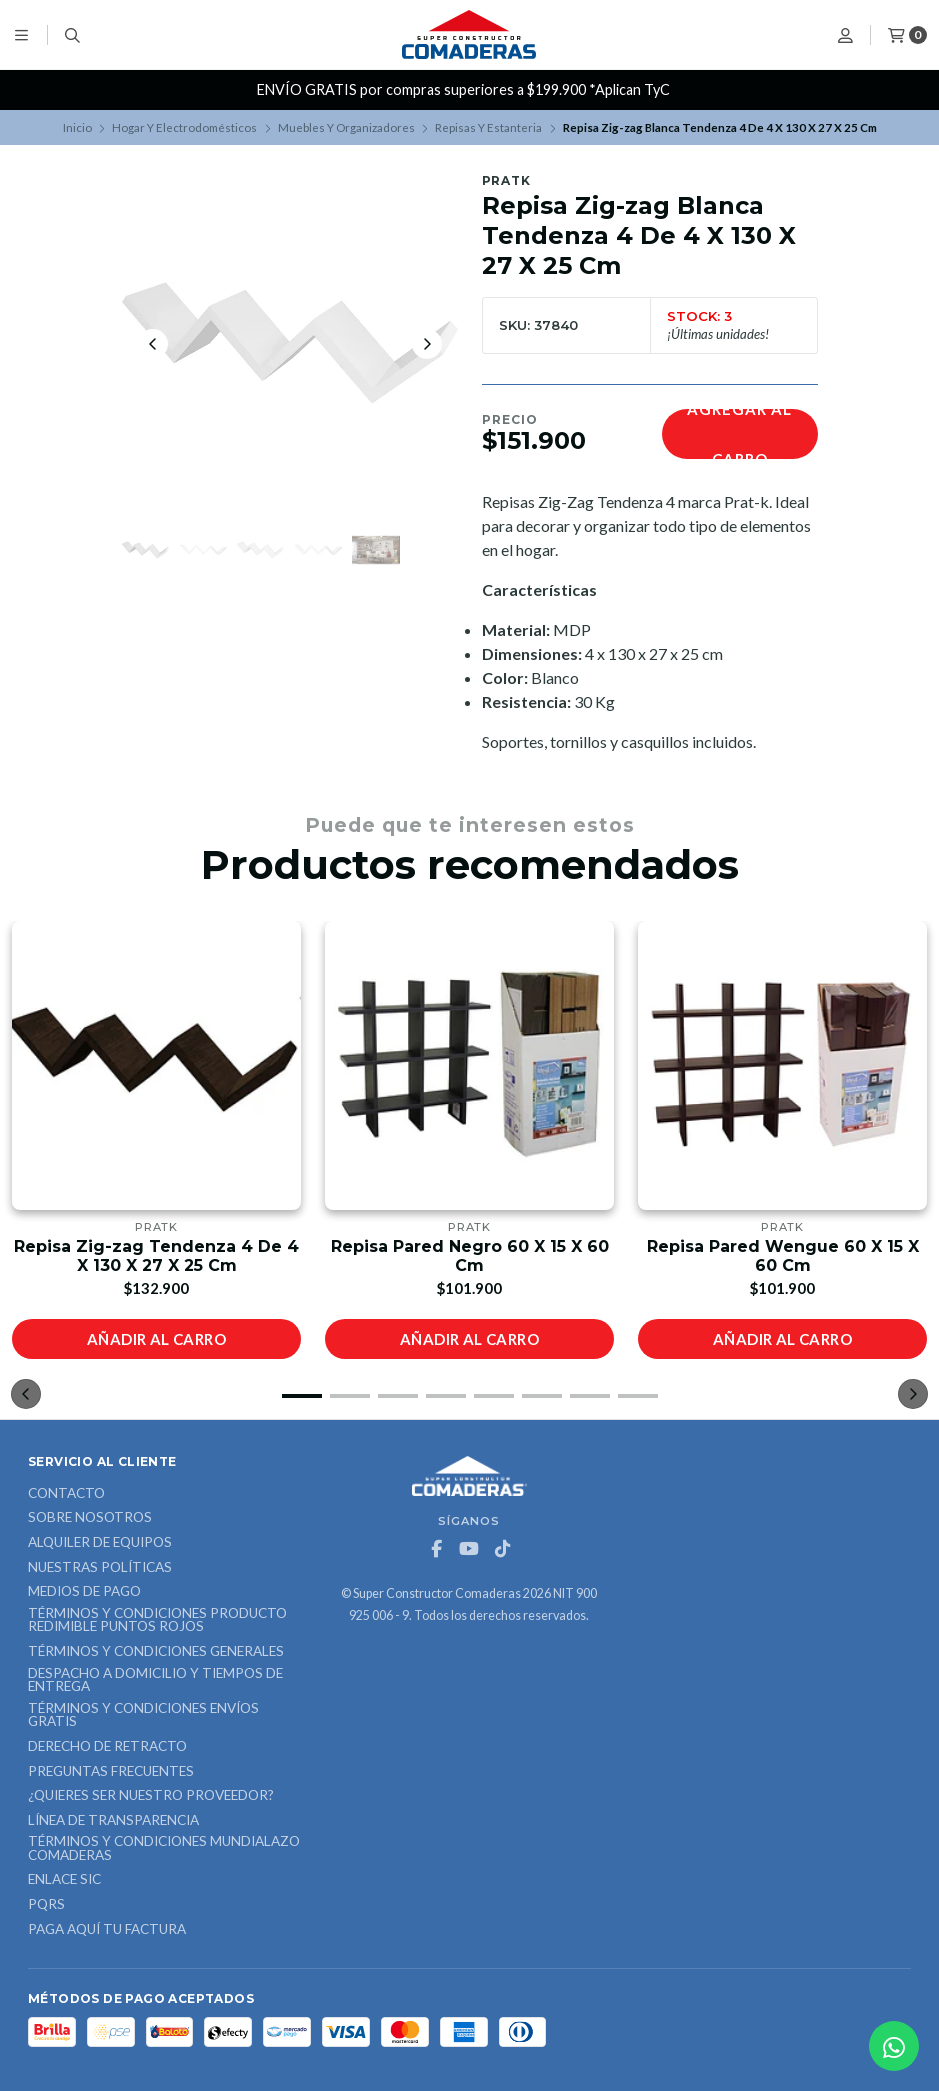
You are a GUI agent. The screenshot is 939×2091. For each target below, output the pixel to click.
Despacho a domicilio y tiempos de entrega (155, 1680)
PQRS (46, 1905)
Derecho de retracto (107, 1747)
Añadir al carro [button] (156, 1339)
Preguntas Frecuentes (111, 1772)
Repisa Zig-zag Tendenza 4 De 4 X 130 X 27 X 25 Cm (156, 1256)
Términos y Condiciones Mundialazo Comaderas (164, 1848)
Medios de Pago (84, 1592)
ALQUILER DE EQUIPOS (100, 1543)
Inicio (77, 127)
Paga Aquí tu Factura (107, 1930)
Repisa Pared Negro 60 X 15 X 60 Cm (470, 1256)
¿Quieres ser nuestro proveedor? (151, 1796)
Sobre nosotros (90, 1518)
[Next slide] (427, 344)
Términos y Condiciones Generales (156, 1652)
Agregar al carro (739, 434)
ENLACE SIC (64, 1880)
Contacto (66, 1494)
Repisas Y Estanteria (488, 127)
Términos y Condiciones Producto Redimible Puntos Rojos (157, 1620)
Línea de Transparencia (113, 1821)
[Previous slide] (153, 344)
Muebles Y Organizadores (346, 127)
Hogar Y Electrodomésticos (184, 127)
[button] (302, 1396)
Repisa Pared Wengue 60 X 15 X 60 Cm (783, 1256)
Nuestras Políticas (100, 1568)
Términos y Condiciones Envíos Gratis (143, 1715)
